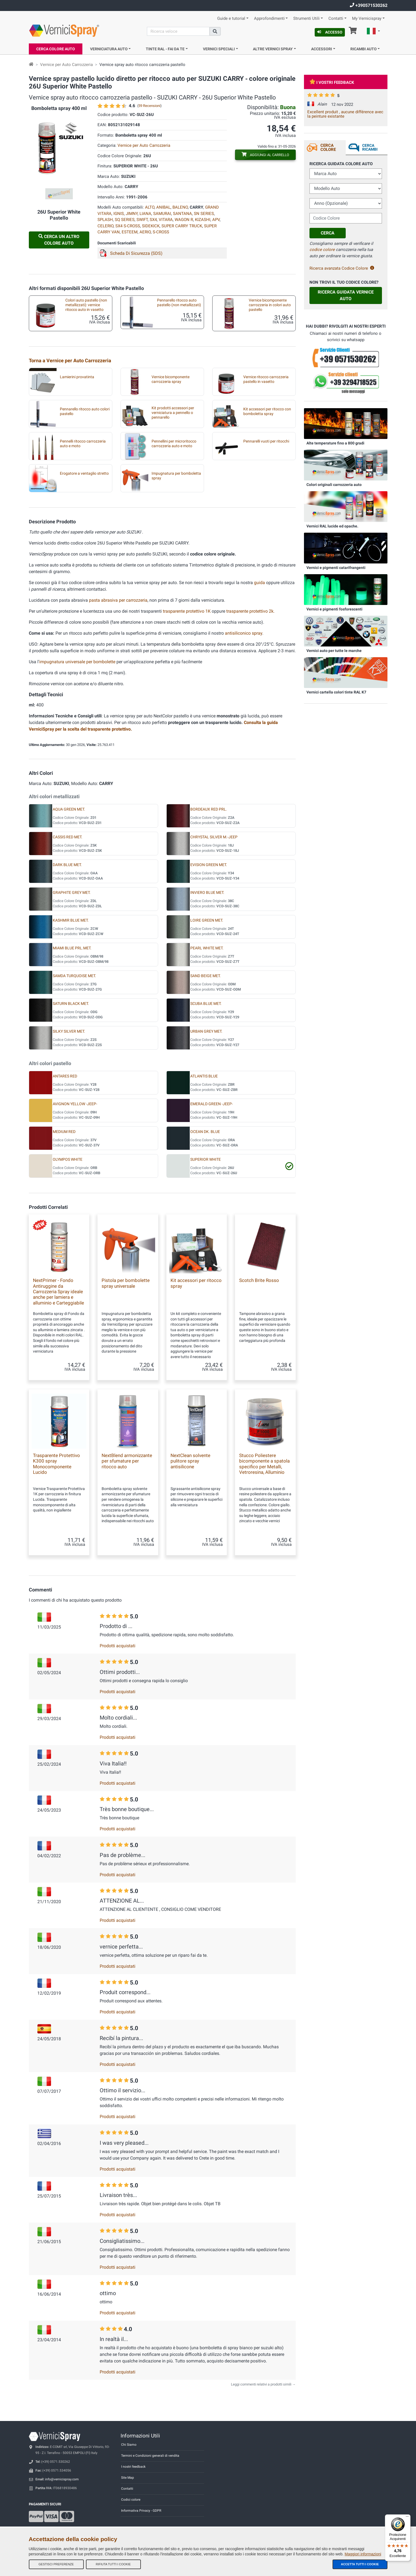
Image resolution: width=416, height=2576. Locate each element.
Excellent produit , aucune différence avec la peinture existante (345, 114)
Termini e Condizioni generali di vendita (150, 2456)
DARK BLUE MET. (67, 865)
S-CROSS (161, 232)
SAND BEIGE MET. (205, 976)
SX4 (153, 219)
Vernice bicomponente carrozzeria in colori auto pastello (270, 305)
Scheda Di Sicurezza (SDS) (136, 253)
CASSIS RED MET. (67, 837)
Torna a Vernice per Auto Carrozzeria (70, 360)
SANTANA (182, 213)
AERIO (145, 232)
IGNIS (118, 213)
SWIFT (142, 219)
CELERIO (105, 225)
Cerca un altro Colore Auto (58, 240)
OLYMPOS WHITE (67, 1159)
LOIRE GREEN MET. (206, 920)
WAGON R (184, 219)
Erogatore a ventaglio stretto (84, 473)
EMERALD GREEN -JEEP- (211, 1104)
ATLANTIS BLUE (204, 1076)
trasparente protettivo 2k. (250, 611)
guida (260, 582)
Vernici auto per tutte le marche (334, 650)
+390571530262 (368, 5)
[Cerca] (178, 31)
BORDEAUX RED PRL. (208, 809)
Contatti (335, 18)
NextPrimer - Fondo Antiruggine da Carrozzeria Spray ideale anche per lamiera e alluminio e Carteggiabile (58, 1292)
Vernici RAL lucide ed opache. (332, 526)
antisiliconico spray (243, 633)
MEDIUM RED (64, 1131)
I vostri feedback (331, 82)
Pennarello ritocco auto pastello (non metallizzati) (179, 302)
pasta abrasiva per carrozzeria (117, 600)
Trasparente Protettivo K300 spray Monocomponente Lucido (56, 1464)
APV (216, 219)
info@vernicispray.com (62, 2479)
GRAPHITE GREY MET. (72, 892)
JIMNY (132, 213)
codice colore (322, 249)
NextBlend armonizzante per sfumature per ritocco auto (127, 1461)
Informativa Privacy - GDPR (141, 2511)
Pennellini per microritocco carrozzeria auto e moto (174, 443)
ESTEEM (130, 232)
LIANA (145, 213)
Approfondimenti (269, 18)
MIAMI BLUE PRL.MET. (72, 948)
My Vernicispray (366, 18)
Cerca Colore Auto (55, 49)
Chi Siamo (128, 2445)
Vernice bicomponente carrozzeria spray (170, 379)
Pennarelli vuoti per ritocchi (266, 441)
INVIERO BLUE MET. (207, 892)
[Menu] (407, 2517)
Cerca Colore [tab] (328, 147)
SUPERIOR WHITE (205, 1159)
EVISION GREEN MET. (208, 865)
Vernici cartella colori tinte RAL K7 (336, 692)
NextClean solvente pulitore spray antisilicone (190, 1461)
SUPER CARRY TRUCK (181, 225)
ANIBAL (163, 207)
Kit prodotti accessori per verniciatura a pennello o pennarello (173, 413)
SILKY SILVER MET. (69, 1031)
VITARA (166, 219)
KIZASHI (202, 219)
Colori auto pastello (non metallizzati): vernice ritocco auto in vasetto (86, 305)
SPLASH (105, 219)
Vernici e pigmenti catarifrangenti (335, 567)
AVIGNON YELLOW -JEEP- (75, 1104)
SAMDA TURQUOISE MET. (74, 976)
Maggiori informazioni (363, 2554)
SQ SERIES (125, 219)
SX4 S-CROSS (127, 225)
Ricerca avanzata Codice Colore (341, 268)
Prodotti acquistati (117, 1645)
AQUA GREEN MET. (69, 809)
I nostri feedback (133, 2467)
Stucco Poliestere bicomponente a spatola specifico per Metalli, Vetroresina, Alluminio (264, 1464)
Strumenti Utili (306, 18)
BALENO (180, 207)
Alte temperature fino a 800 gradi (335, 443)
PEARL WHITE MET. (207, 948)
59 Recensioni (149, 106)
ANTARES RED (65, 1076)
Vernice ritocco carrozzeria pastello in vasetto (266, 379)
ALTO (149, 207)
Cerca (327, 233)
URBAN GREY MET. (206, 1031)
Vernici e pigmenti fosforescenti (334, 609)
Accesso (329, 32)
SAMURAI (162, 213)
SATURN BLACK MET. (71, 1003)
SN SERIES (204, 213)
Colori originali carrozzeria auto (334, 484)
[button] (373, 32)
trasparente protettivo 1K (187, 611)
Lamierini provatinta (77, 377)
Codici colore (130, 2500)
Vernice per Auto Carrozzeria (66, 64)
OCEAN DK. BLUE (205, 1131)
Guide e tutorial (231, 18)
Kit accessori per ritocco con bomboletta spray (267, 411)
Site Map (127, 2478)
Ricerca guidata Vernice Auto (346, 295)
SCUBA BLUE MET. (206, 1003)
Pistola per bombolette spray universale (126, 1283)
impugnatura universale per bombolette (77, 661)
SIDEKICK (151, 225)
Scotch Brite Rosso (259, 1280)
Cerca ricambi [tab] (370, 147)
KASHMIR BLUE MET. (71, 920)
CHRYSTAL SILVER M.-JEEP (214, 837)
